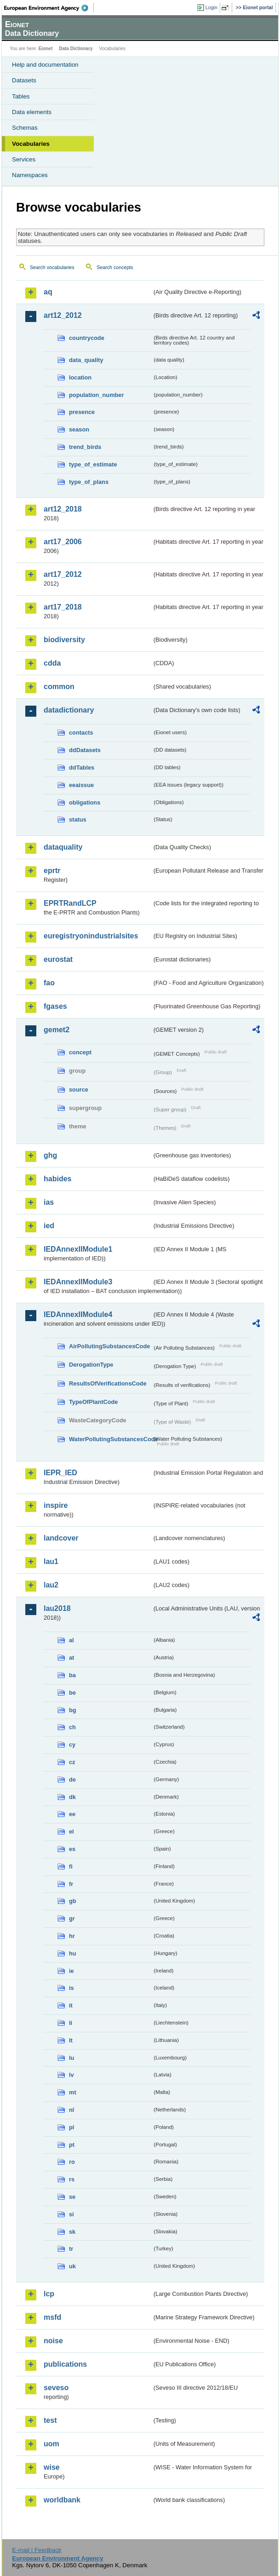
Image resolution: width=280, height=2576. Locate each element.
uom (51, 2444)
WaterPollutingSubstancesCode (110, 1439)
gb (72, 1901)
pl (71, 2127)
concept (80, 1052)
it (71, 2005)
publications (65, 2364)
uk (72, 2266)
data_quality (86, 359)
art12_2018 (63, 509)
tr (71, 2248)
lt (71, 2040)
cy (72, 1744)
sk (72, 2231)
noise (53, 2341)
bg (72, 1710)
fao (49, 983)
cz (72, 1762)
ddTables (81, 767)
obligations (84, 802)
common (59, 686)
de (72, 1779)
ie (71, 1970)
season (79, 429)
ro (72, 2161)
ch (72, 1727)
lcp (49, 2294)
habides (57, 1179)
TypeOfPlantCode (93, 1401)
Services (23, 159)
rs (71, 2179)
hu (72, 1953)
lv (71, 2074)
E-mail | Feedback (36, 2550)
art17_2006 (63, 542)
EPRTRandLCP (70, 903)
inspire (56, 1505)
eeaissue (81, 785)
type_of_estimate (93, 464)
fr (71, 1883)
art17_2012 (63, 574)
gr (72, 1918)
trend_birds (85, 446)
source (78, 1089)
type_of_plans (89, 481)
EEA (49, 7)
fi (71, 1866)
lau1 (51, 1561)
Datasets (24, 80)
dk (72, 1797)
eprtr (52, 870)
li (70, 2022)
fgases (55, 1006)
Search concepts (115, 267)
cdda (52, 663)
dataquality (63, 847)
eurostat (58, 959)
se (72, 2196)
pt (71, 2144)
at (71, 1657)
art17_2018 (63, 607)
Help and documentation (45, 64)
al (71, 1640)
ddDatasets (85, 750)
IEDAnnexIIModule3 (78, 1282)
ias (49, 1202)
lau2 (51, 1585)
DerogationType (91, 1364)
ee (72, 1814)
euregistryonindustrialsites (91, 936)
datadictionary (69, 710)
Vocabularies (31, 143)
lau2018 (57, 1608)
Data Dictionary (75, 48)
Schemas (25, 127)
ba (72, 1675)
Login (211, 7)
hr (72, 1935)
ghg (50, 1155)
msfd (52, 2317)
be (72, 1692)
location (80, 377)
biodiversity (64, 640)
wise (52, 2467)
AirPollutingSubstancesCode (109, 1346)
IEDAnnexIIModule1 (78, 1249)
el (71, 1831)
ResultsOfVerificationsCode (108, 1383)
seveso (56, 2388)
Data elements (31, 112)
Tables (21, 96)
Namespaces (30, 175)
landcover (61, 1538)
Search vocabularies (52, 267)
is (71, 1987)
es (72, 1849)
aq (48, 292)
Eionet (46, 48)
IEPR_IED (60, 1473)
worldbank (62, 2500)
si (71, 2214)
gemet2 (56, 1030)
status (77, 819)
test (50, 2420)
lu (71, 2057)
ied (49, 1226)
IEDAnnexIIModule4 (78, 1314)
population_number (96, 394)
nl (71, 2109)
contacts (81, 732)
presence (82, 411)
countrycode (86, 337)
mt (72, 2092)
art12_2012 (63, 315)
